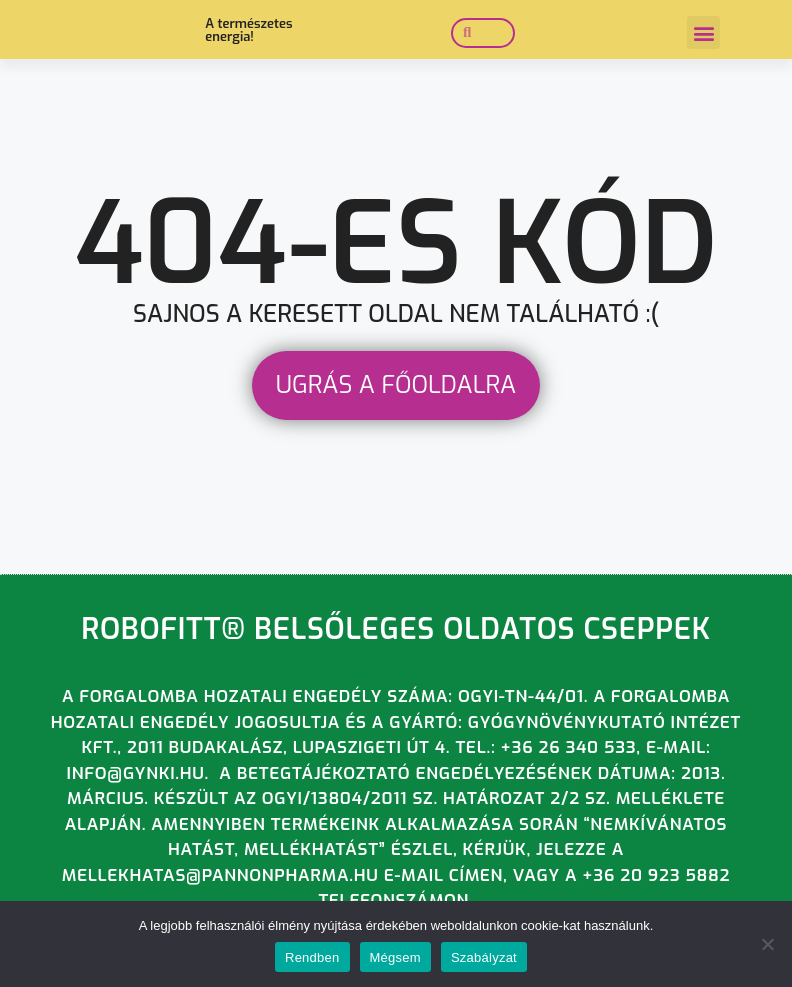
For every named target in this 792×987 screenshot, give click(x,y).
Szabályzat (484, 957)
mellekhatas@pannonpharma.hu (220, 883)
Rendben (312, 957)
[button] (703, 33)
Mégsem (395, 957)
